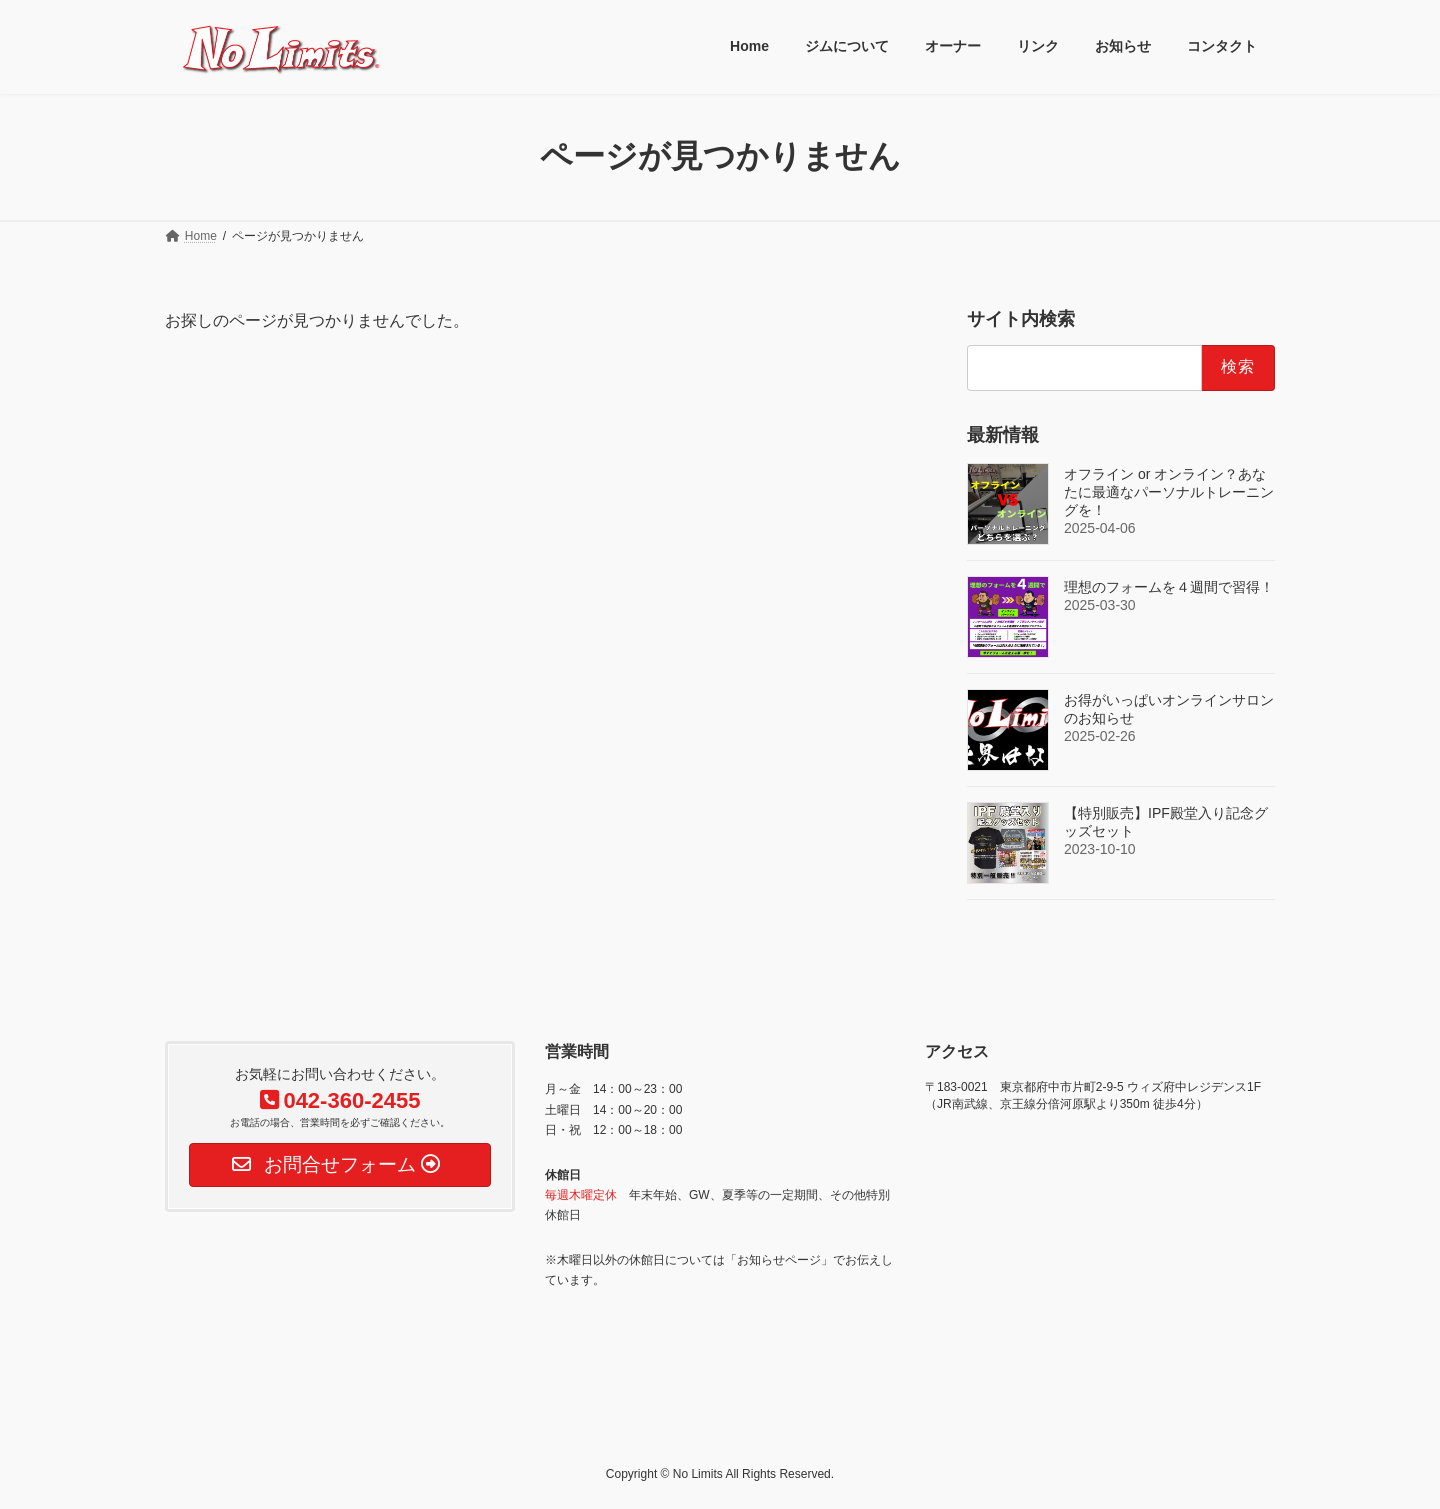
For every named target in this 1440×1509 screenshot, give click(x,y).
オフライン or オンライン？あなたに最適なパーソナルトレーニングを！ (1169, 491)
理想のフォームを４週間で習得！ (1169, 586)
